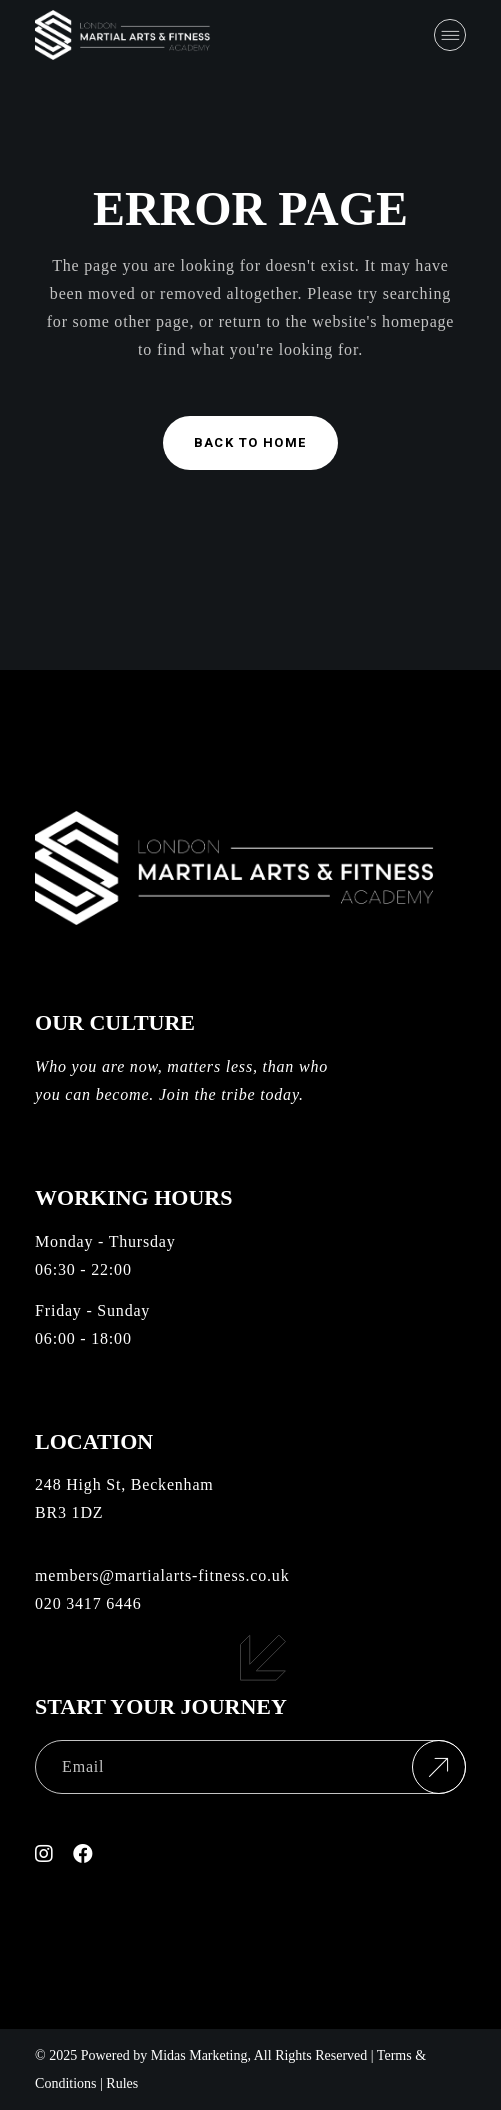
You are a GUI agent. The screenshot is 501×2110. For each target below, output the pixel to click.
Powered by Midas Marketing (164, 2055)
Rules (122, 2083)
